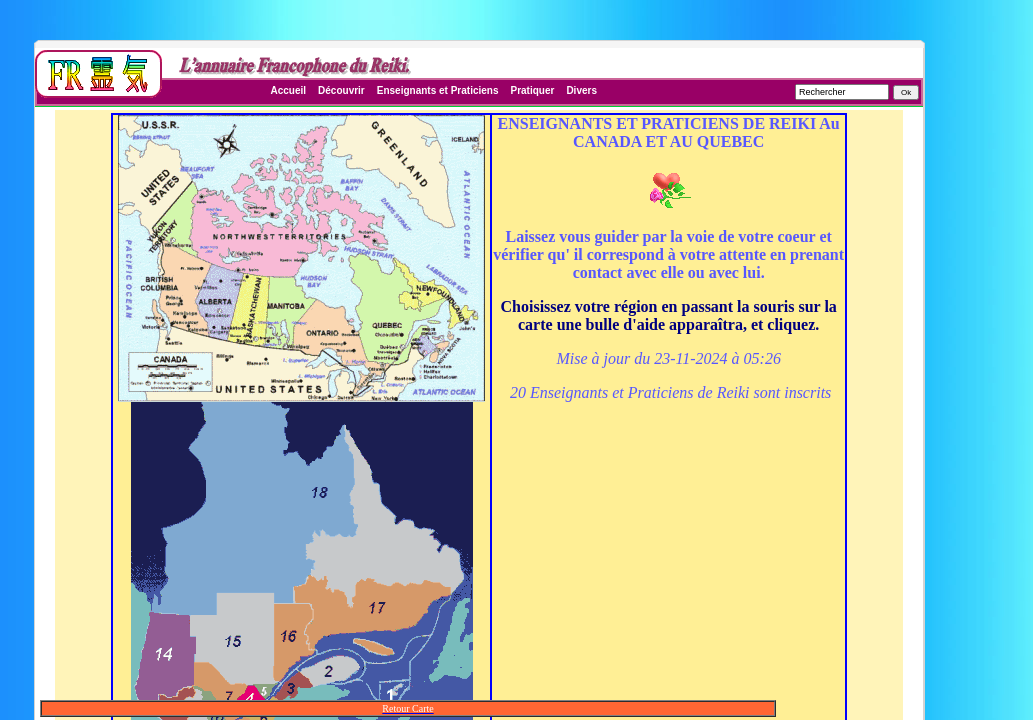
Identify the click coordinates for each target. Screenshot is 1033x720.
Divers (581, 90)
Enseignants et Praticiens (438, 90)
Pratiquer (532, 90)
